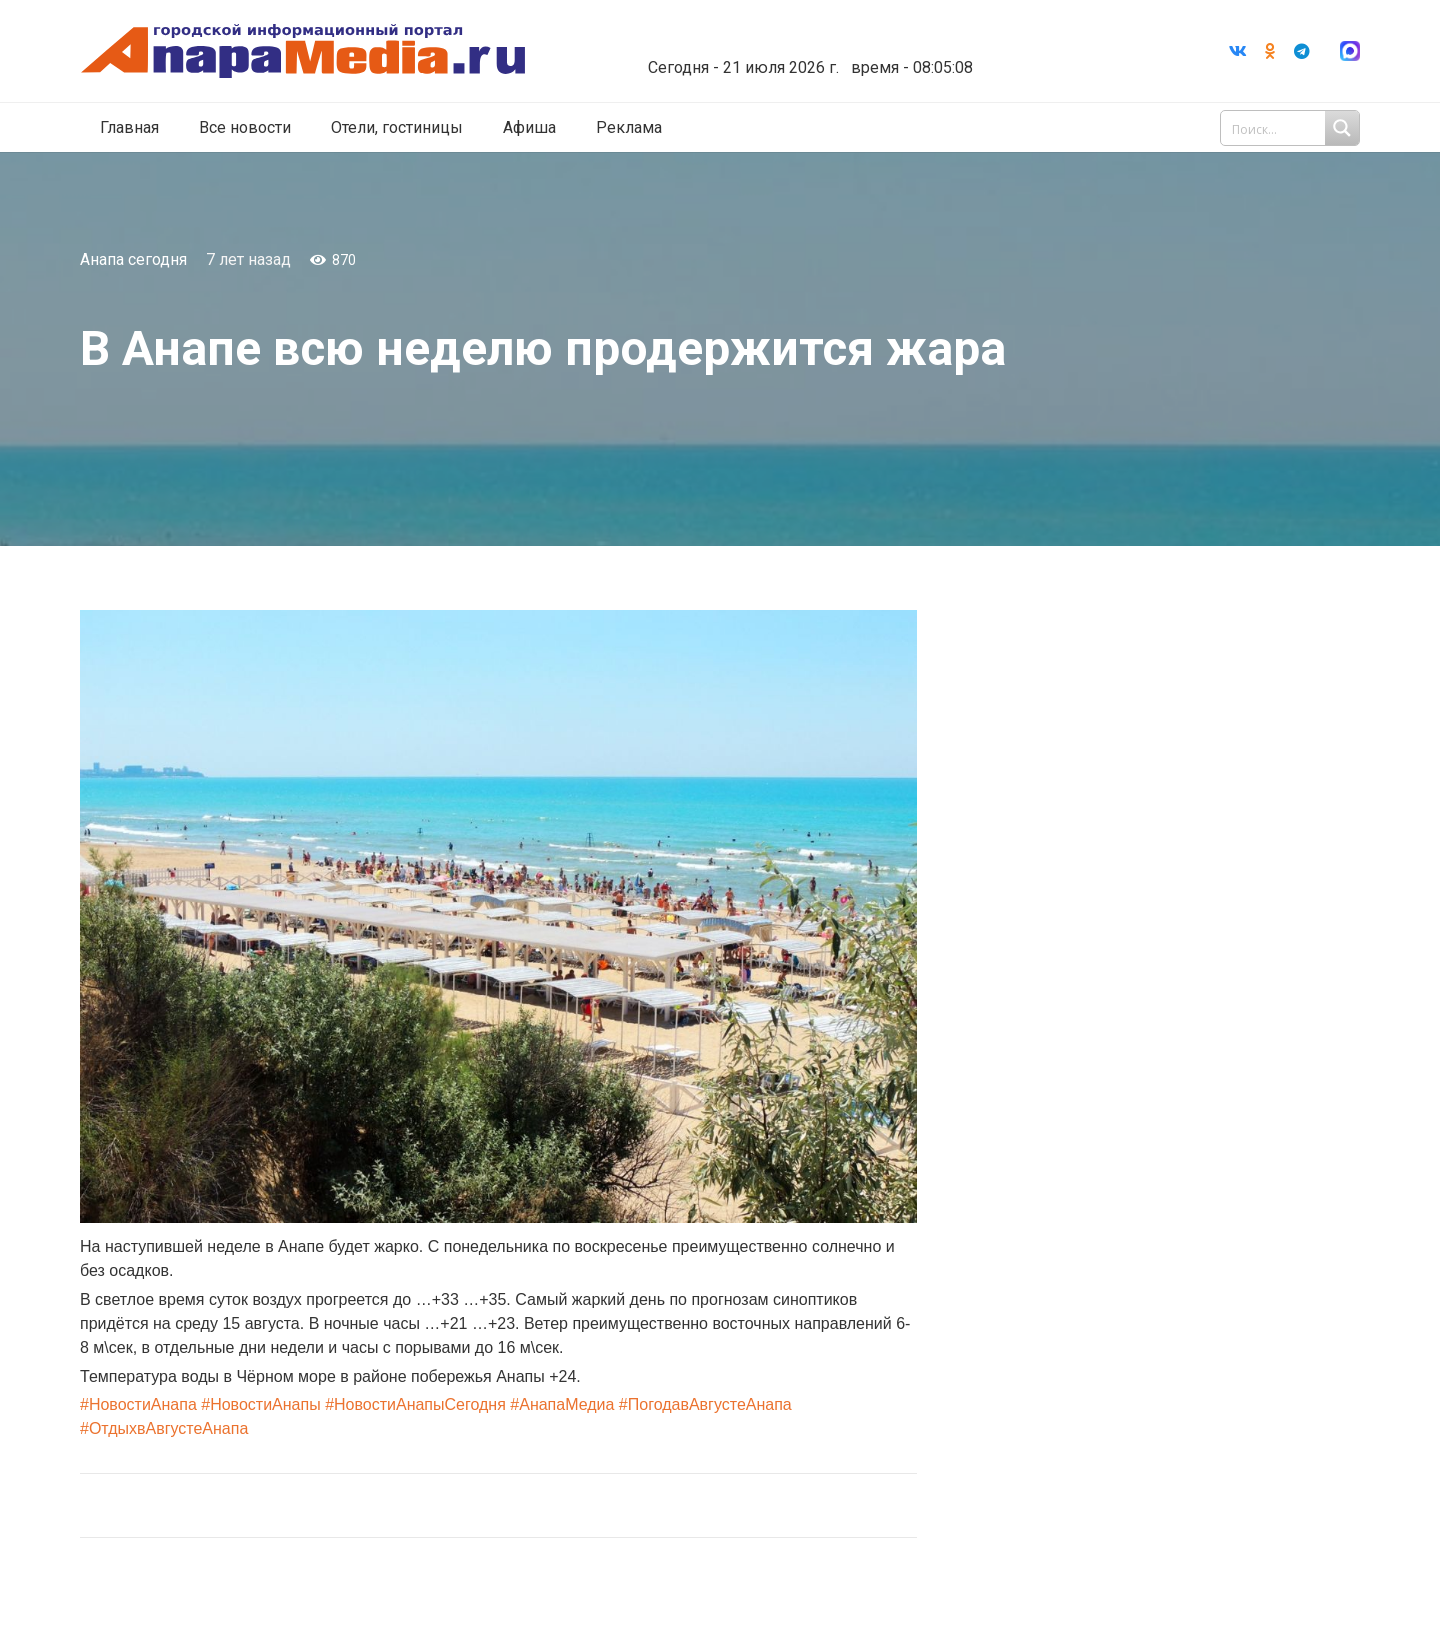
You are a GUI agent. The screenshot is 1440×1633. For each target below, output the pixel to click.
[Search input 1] (1292, 128)
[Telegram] (1302, 51)
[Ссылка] (303, 51)
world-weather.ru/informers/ (804, 53)
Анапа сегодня (133, 259)
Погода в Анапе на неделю (804, 35)
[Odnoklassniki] (1270, 51)
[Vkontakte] (1238, 51)
